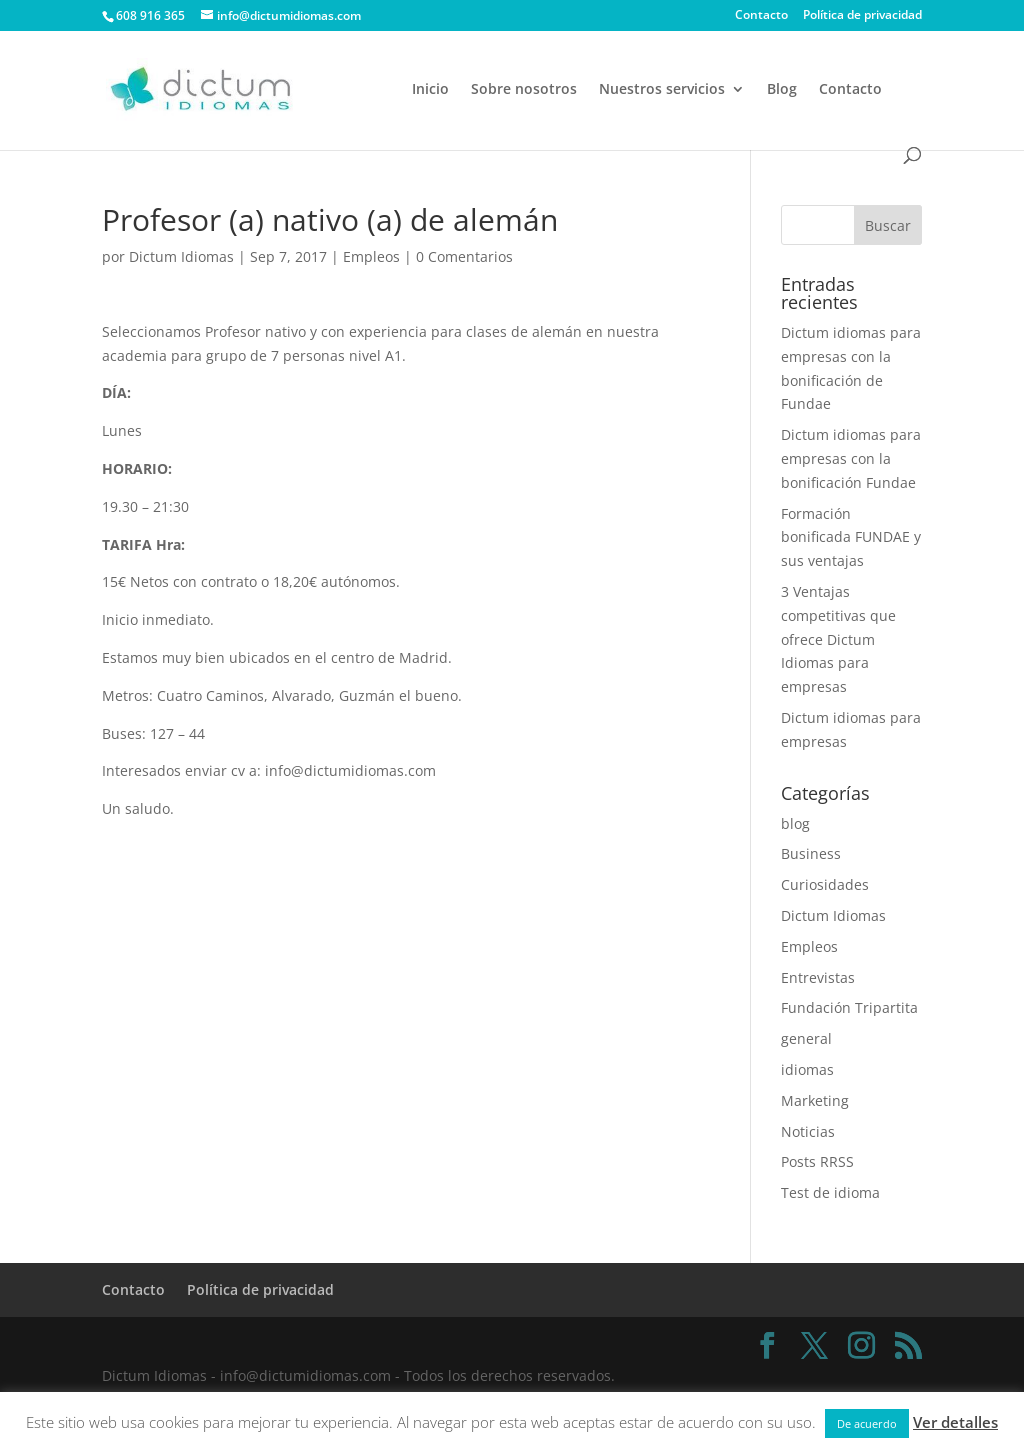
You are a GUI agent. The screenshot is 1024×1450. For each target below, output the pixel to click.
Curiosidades (825, 884)
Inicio (430, 90)
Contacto (761, 16)
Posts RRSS (817, 1161)
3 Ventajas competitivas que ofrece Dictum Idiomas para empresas (838, 639)
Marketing (815, 1100)
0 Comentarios (464, 256)
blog (795, 823)
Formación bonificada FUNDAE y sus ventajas (851, 537)
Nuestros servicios (662, 90)
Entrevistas (818, 977)
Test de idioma (830, 1192)
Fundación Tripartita (849, 1007)
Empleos (371, 256)
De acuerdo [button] (867, 1423)
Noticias (808, 1131)
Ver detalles (955, 1422)
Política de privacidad (862, 16)
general (806, 1038)
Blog (782, 90)
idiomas (807, 1069)
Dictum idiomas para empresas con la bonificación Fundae (851, 458)
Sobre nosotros (524, 90)
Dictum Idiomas (181, 256)
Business (811, 853)
